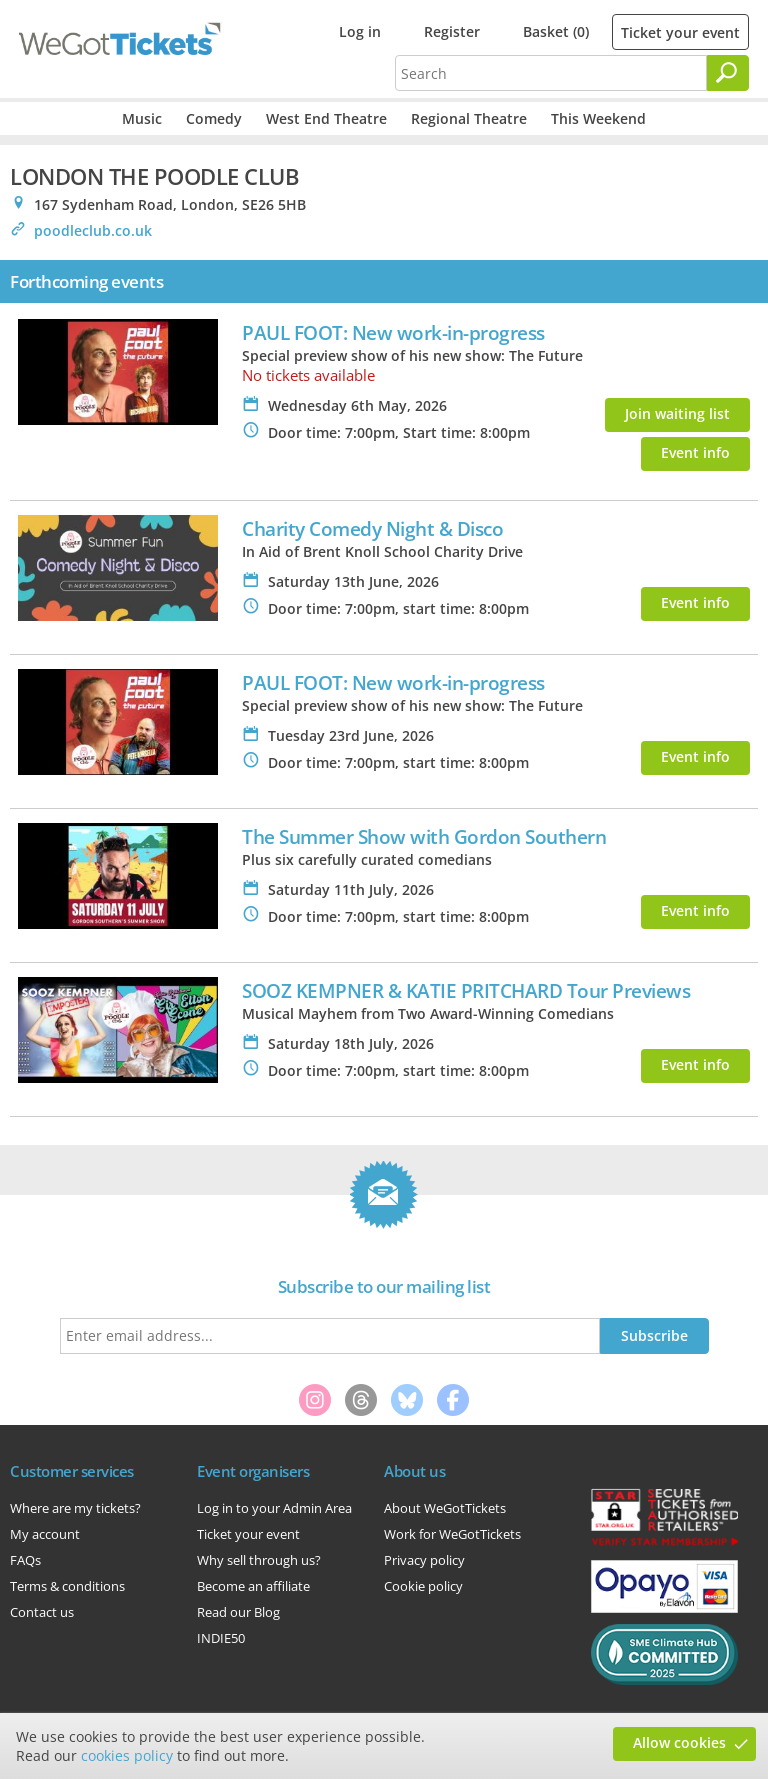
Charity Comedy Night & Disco (372, 528)
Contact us (42, 1612)
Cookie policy (423, 1586)
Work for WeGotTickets (452, 1534)
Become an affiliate (253, 1586)
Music (142, 118)
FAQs (25, 1560)
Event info (695, 452)
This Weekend (598, 118)
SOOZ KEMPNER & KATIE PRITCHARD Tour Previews (466, 990)
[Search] (728, 73)
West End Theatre (326, 118)
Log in (360, 31)
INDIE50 (221, 1638)
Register (452, 31)
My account (45, 1534)
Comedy (214, 118)
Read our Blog (238, 1612)
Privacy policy (424, 1560)
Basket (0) (556, 31)
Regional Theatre (469, 118)
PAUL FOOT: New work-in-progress (393, 332)
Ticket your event (680, 32)
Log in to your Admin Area (274, 1508)
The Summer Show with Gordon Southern (424, 836)
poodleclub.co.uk (93, 230)
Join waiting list (677, 413)
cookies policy (127, 1755)
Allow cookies (679, 1742)
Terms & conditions (67, 1586)
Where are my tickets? (75, 1508)
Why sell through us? (259, 1560)
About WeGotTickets (445, 1508)
